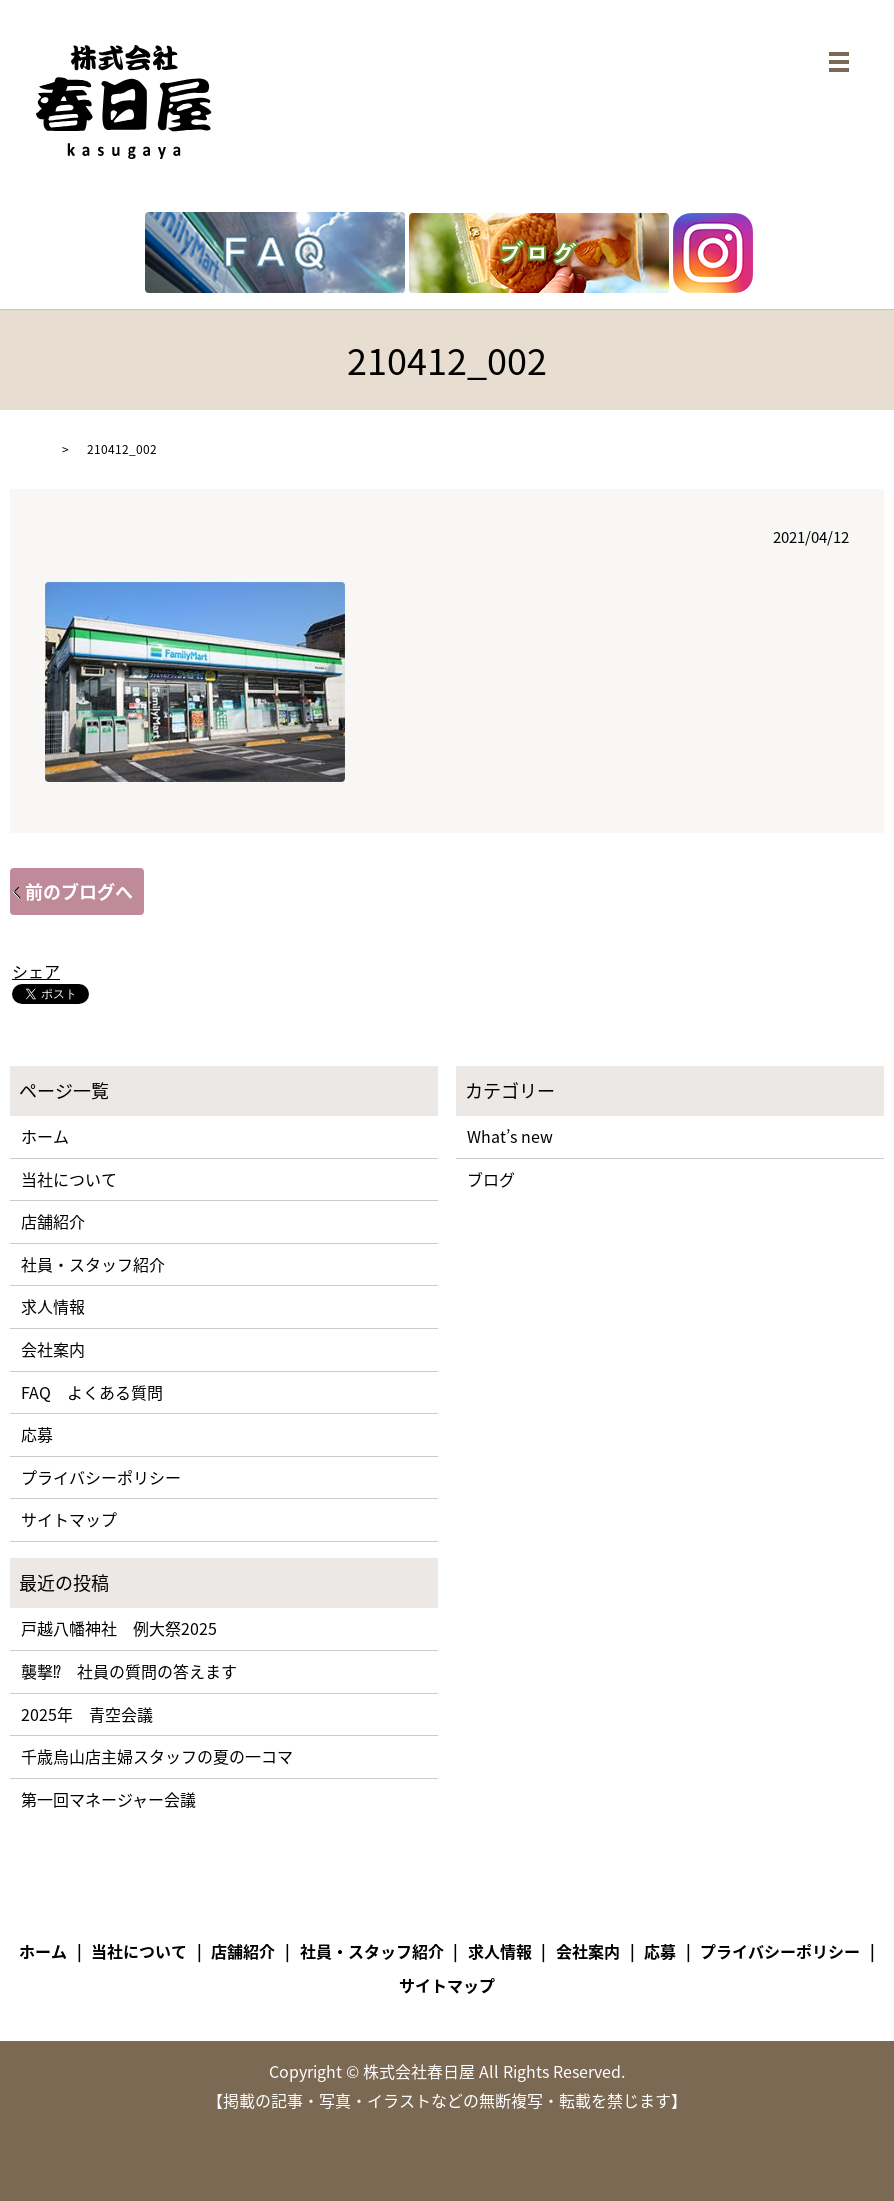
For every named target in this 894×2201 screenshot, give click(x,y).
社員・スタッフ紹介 (93, 1264)
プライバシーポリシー (101, 1477)
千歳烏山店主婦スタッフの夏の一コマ (157, 1756)
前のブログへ (79, 891)
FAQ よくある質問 (92, 1392)
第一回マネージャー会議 (108, 1799)
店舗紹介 (53, 1221)
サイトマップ (69, 1519)
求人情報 (53, 1306)
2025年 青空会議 (87, 1714)
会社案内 (53, 1349)
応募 (37, 1434)
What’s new (510, 1136)
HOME (27, 449)
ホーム (45, 1136)
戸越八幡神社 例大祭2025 (119, 1628)
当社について (69, 1179)
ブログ (491, 1179)
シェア (36, 971)
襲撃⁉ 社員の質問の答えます (129, 1671)
